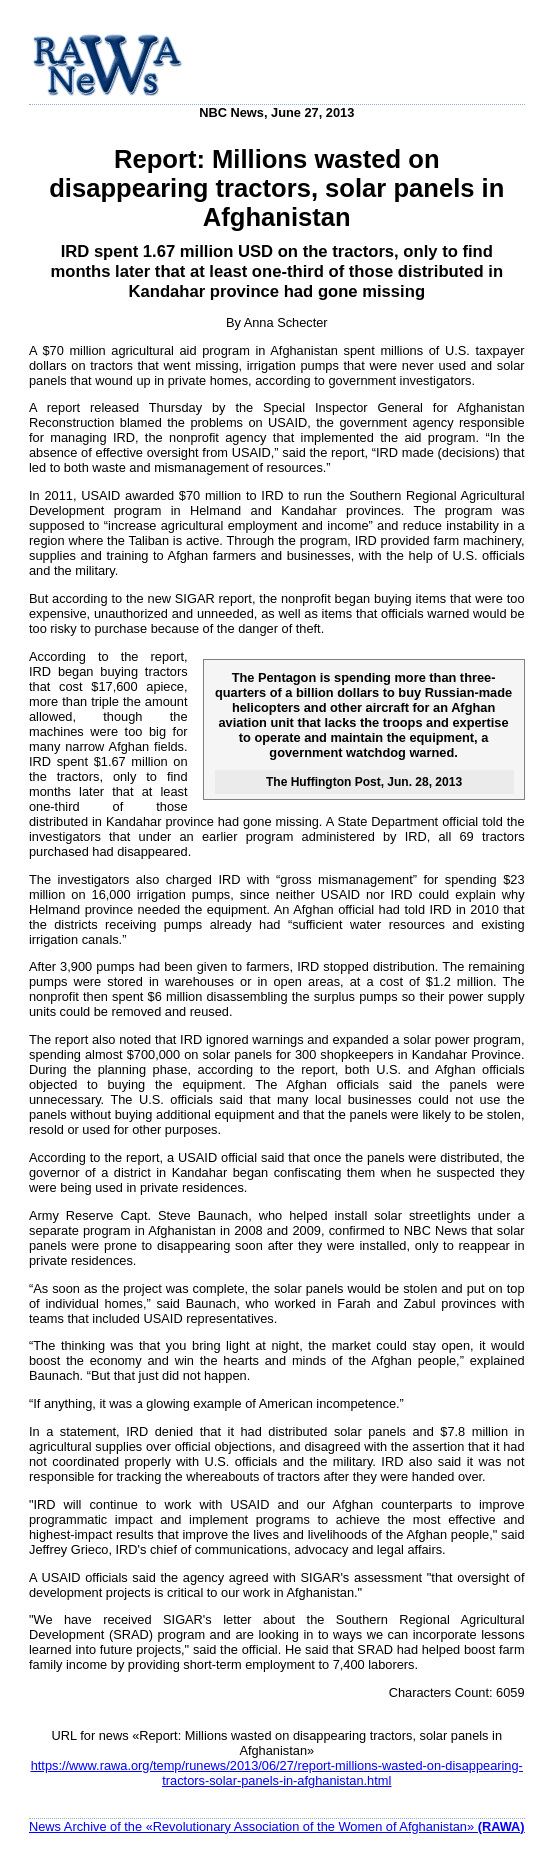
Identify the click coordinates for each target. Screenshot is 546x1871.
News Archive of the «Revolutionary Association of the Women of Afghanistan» (277, 1826)
